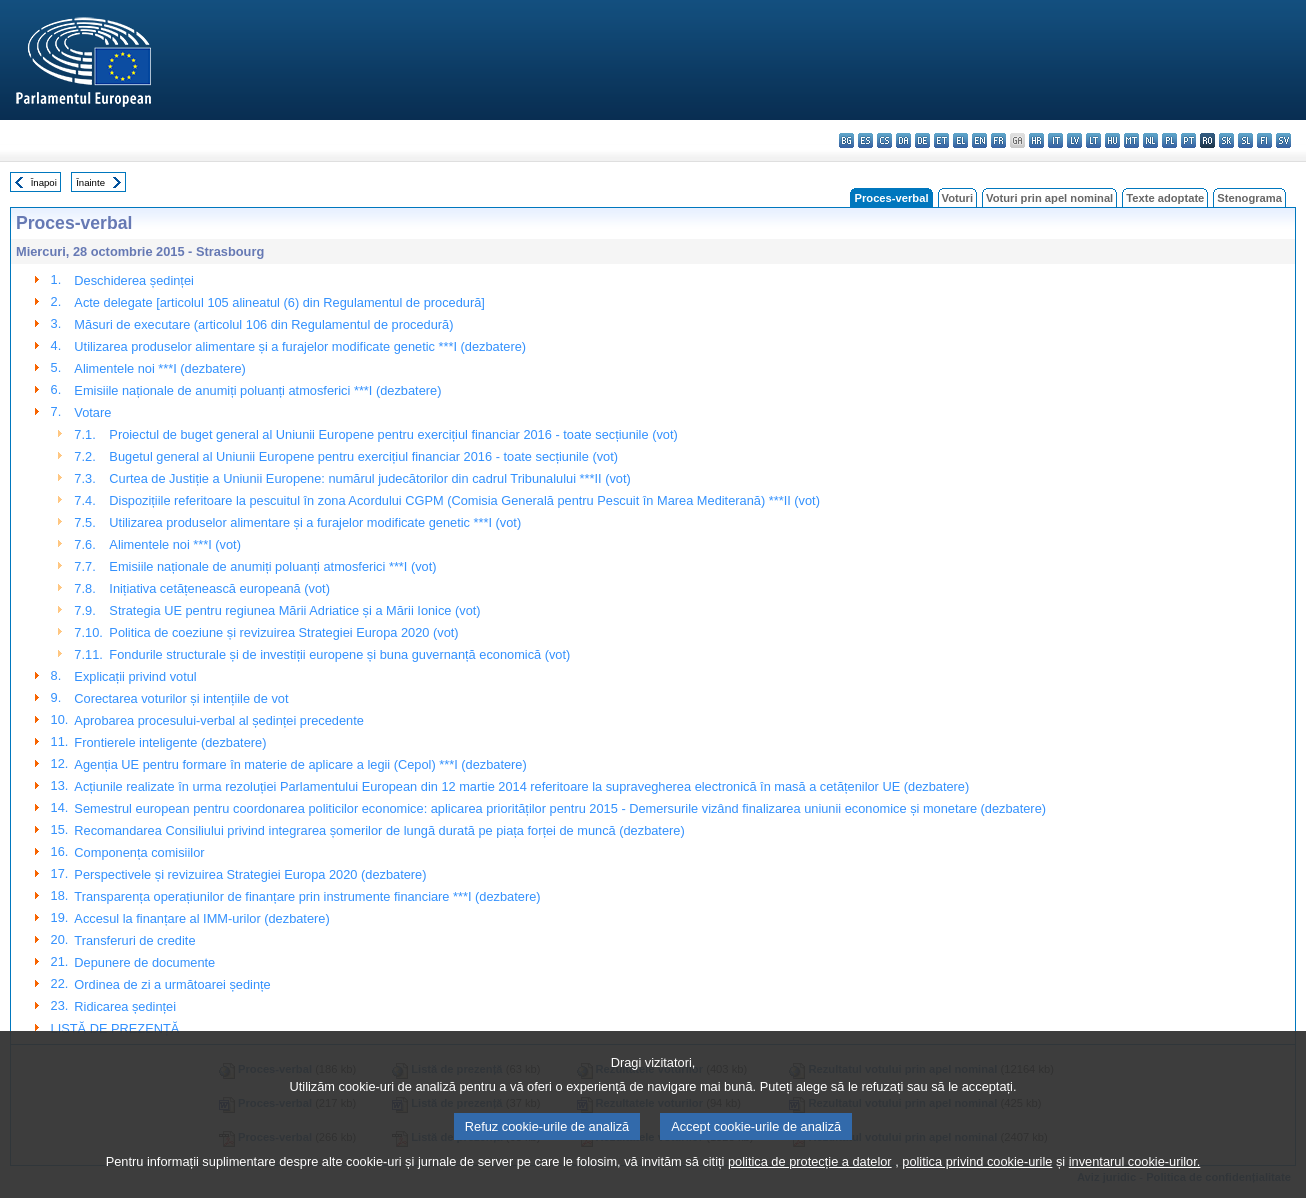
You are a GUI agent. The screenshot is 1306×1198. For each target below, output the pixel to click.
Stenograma (1249, 198)
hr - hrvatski (1036, 140)
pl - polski (1169, 140)
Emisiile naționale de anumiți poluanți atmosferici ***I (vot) (272, 566)
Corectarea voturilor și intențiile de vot (181, 698)
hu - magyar (1112, 140)
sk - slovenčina (1226, 140)
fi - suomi (1264, 140)
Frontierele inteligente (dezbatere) (170, 742)
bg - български (846, 140)
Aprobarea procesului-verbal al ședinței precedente (219, 720)
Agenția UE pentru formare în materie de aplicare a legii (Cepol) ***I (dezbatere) (300, 764)
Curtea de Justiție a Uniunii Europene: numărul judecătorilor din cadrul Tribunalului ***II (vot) (369, 478)
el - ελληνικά (960, 140)
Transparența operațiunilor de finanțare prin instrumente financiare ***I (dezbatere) (307, 896)
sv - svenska (1283, 140)
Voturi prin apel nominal (1049, 198)
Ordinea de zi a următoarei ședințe (172, 984)
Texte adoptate (1165, 198)
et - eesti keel (941, 140)
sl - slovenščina (1245, 140)
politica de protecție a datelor (810, 1185)
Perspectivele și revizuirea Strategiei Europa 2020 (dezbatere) (250, 874)
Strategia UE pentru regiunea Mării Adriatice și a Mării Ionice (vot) (294, 610)
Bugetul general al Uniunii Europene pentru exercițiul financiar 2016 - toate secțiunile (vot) (363, 456)
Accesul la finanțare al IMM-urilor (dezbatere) (201, 918)
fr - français (998, 140)
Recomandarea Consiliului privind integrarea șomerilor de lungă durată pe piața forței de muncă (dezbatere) (379, 830)
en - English (979, 140)
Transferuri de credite (134, 940)
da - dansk (903, 140)
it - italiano (1055, 140)
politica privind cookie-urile (977, 1185)
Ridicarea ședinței (125, 1006)
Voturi (958, 198)
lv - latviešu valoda (1074, 140)
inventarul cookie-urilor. (1135, 1185)
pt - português (1188, 140)
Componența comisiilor (139, 852)
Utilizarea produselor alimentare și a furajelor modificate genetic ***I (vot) (315, 522)
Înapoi (44, 182)
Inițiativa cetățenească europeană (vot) (219, 588)
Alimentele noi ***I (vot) (175, 544)
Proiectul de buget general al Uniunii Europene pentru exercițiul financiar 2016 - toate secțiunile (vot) (393, 434)
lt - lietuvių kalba (1093, 140)
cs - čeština (884, 140)
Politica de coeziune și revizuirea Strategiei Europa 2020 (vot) (283, 632)
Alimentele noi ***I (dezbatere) (159, 368)
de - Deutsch (922, 140)
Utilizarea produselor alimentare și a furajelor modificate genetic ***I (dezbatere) (300, 346)
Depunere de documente (144, 962)
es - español (865, 140)
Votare (92, 412)
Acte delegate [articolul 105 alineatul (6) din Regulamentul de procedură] (279, 302)
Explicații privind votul (135, 676)
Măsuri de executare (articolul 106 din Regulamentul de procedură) (263, 324)
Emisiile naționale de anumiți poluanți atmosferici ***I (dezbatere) (257, 390)
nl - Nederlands (1150, 140)
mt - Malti (1131, 140)
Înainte (90, 182)
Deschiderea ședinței (134, 280)
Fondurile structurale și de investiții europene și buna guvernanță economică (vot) (339, 654)
